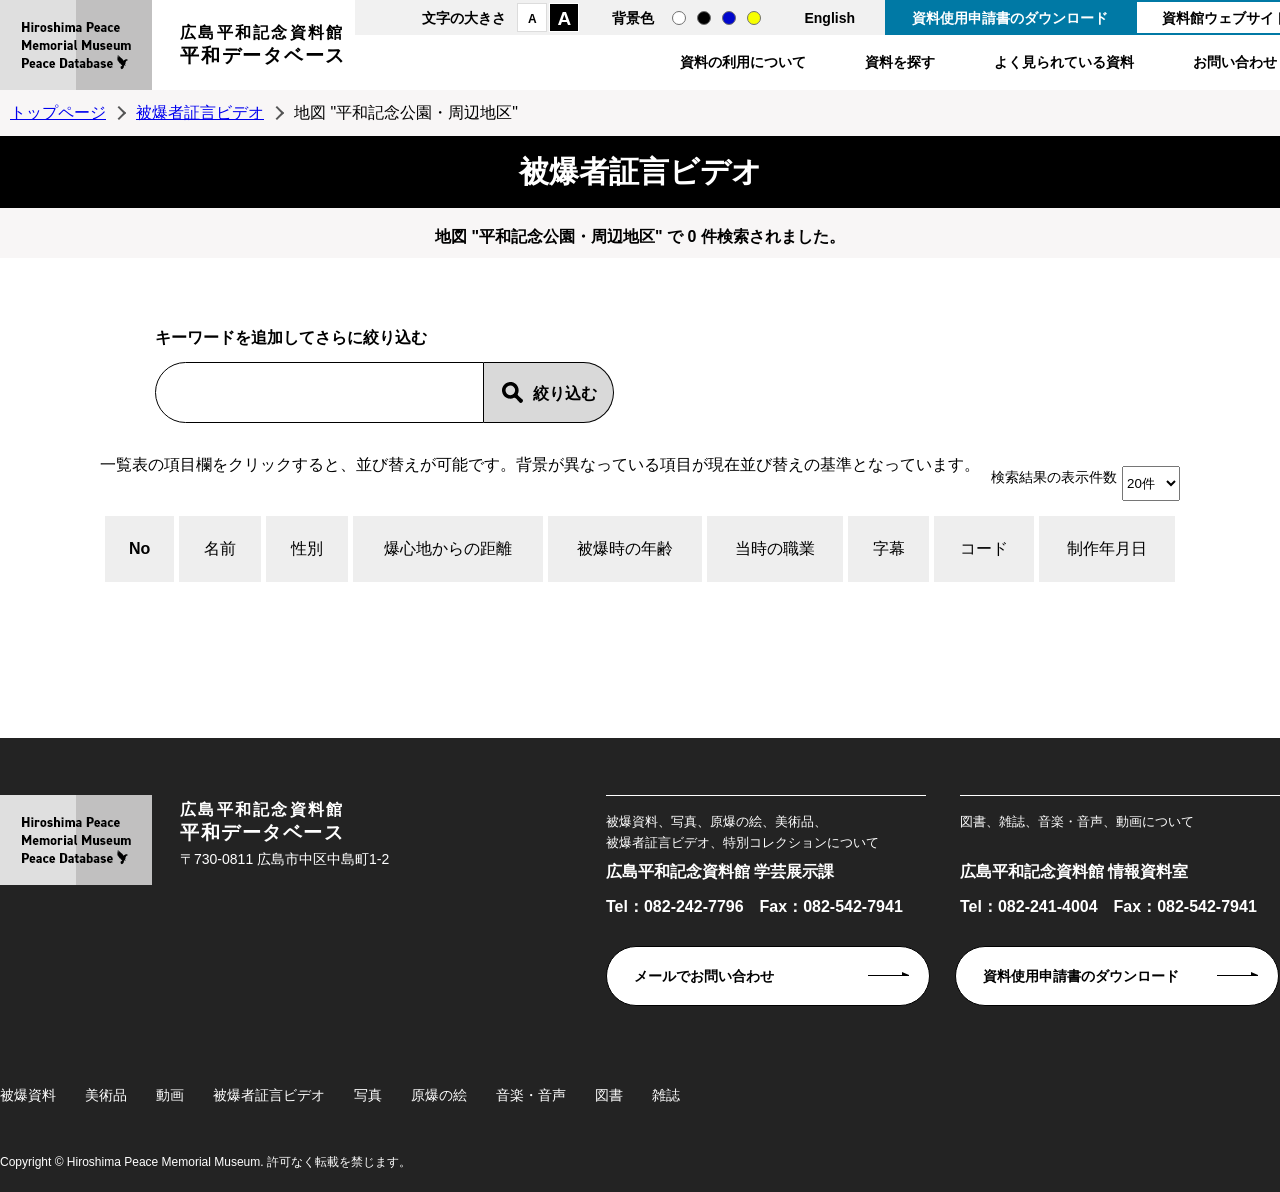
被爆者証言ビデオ (200, 112)
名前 (220, 548)
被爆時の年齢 (625, 548)
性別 (307, 548)
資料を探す (900, 62)
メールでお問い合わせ (704, 976)
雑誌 (666, 1095)
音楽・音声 (531, 1095)
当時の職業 (775, 548)
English (829, 18)
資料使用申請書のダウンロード (1010, 18)
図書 (609, 1095)
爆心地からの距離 (448, 548)
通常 (679, 18)
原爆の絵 (439, 1095)
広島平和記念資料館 (263, 47)
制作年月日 (1107, 548)
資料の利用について (743, 62)
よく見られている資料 (1064, 62)
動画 (170, 1095)
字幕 (889, 548)
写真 (368, 1095)
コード (984, 548)
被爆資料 (28, 1095)
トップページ (58, 112)
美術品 (106, 1095)
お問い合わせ (1235, 62)
